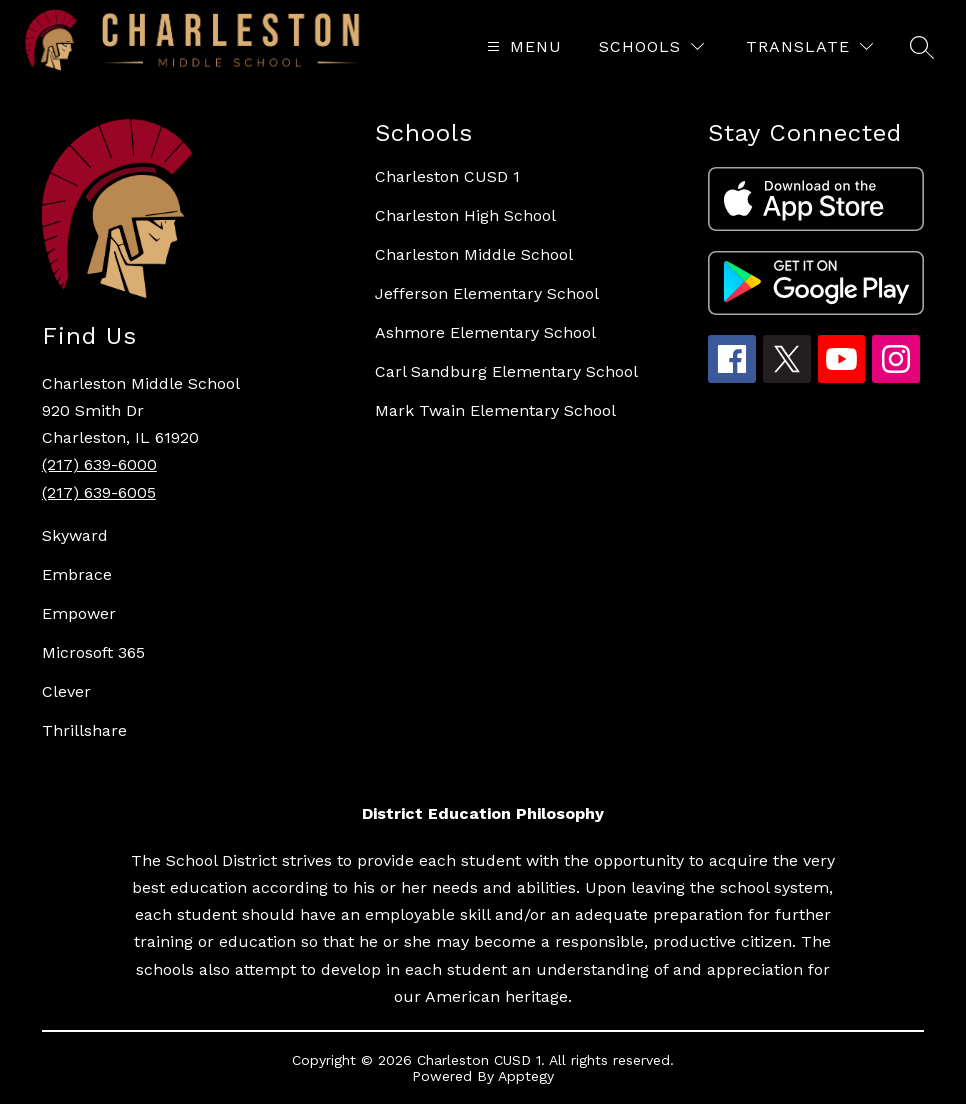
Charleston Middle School (474, 254)
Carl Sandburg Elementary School (506, 371)
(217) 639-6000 (99, 464)
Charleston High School (465, 215)
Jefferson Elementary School (487, 293)
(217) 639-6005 (99, 492)
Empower (79, 613)
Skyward (75, 535)
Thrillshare (84, 730)
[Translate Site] (809, 46)
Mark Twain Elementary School (495, 410)
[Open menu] (522, 46)
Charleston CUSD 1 (447, 176)
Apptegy (526, 1076)
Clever (66, 691)
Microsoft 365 (93, 652)
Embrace (77, 574)
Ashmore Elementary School (485, 332)
